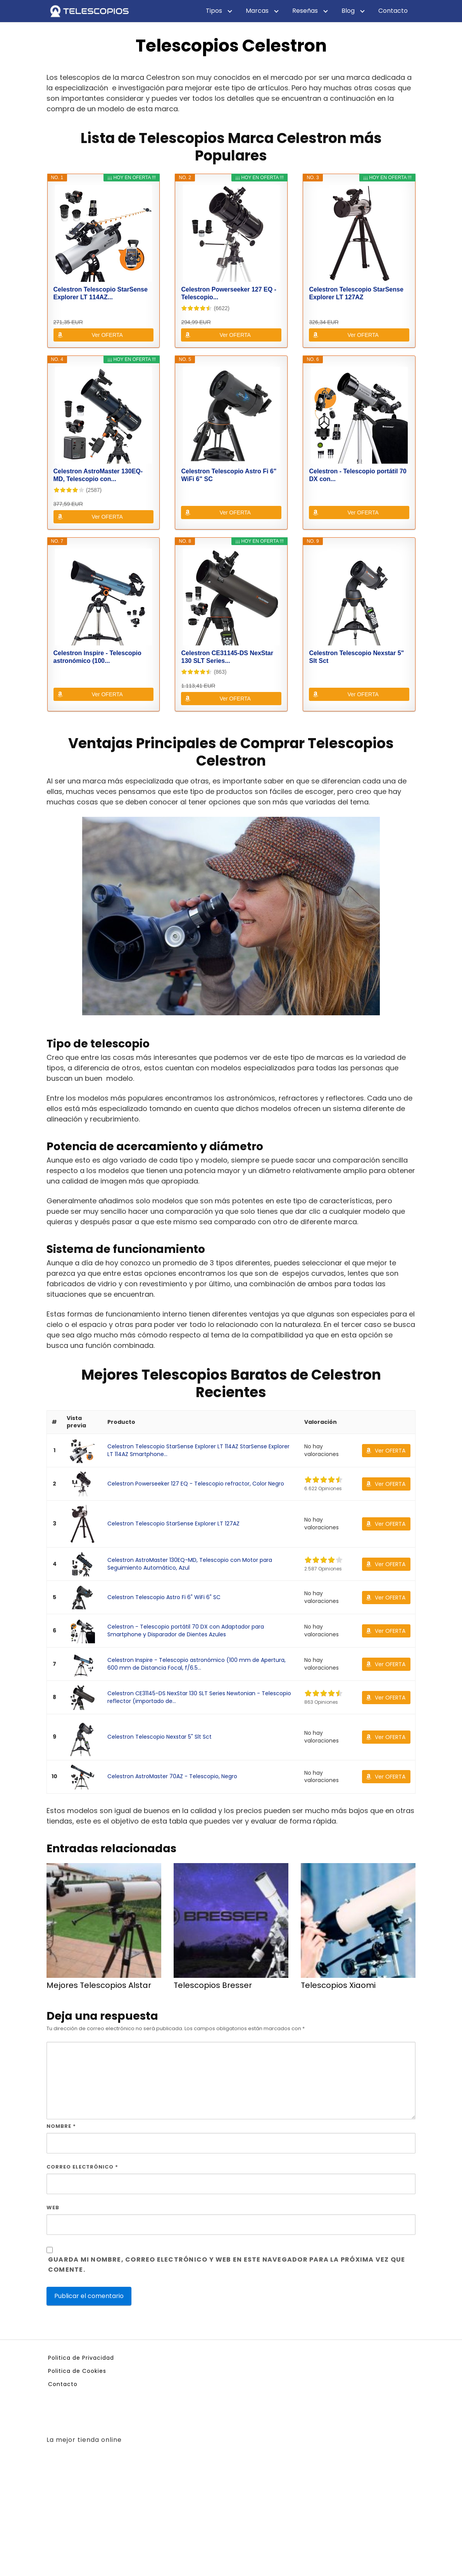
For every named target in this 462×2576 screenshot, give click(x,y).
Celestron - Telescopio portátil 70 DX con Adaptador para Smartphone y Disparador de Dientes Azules (185, 1630)
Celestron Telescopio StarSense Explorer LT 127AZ (356, 293)
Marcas (257, 10)
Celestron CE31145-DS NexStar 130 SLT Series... (227, 657)
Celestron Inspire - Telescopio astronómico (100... (97, 657)
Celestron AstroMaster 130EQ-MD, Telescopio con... (98, 475)
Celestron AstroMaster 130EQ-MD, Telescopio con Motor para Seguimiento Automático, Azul (189, 1564)
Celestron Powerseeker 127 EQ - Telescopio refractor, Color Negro (195, 1483)
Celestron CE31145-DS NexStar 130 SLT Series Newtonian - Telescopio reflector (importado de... (199, 1697)
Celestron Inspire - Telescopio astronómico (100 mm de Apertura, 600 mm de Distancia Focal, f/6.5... (196, 1664)
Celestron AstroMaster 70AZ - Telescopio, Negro (172, 1776)
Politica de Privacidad (81, 2358)
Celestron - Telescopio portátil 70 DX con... (357, 475)
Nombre (61, 2126)
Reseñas (305, 10)
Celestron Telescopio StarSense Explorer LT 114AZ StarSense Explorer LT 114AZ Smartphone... (198, 1450)
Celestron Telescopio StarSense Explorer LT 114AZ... (100, 293)
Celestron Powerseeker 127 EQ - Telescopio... (228, 293)
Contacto (393, 10)
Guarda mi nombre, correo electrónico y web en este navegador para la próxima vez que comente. (226, 2264)
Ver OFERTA (107, 335)
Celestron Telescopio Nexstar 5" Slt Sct (356, 657)
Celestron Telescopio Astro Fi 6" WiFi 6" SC (228, 475)
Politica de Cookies (77, 2371)
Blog (348, 10)
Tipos (214, 10)
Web (53, 2207)
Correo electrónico (82, 2167)
